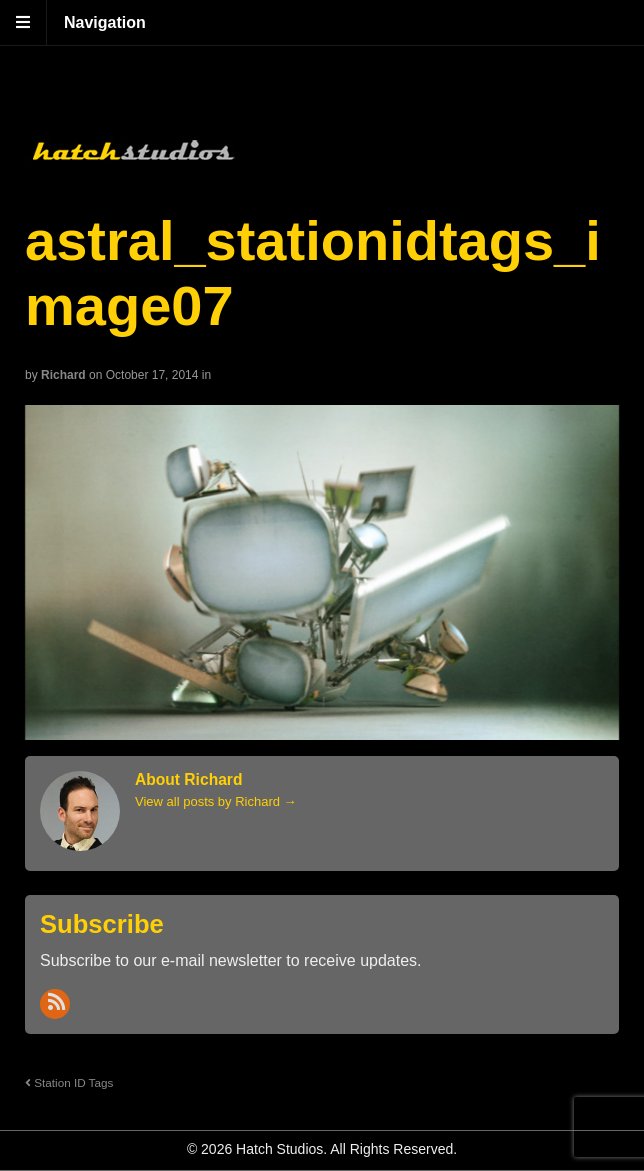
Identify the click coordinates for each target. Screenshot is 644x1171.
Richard (63, 375)
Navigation (105, 22)
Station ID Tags (69, 1082)
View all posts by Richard (216, 801)
